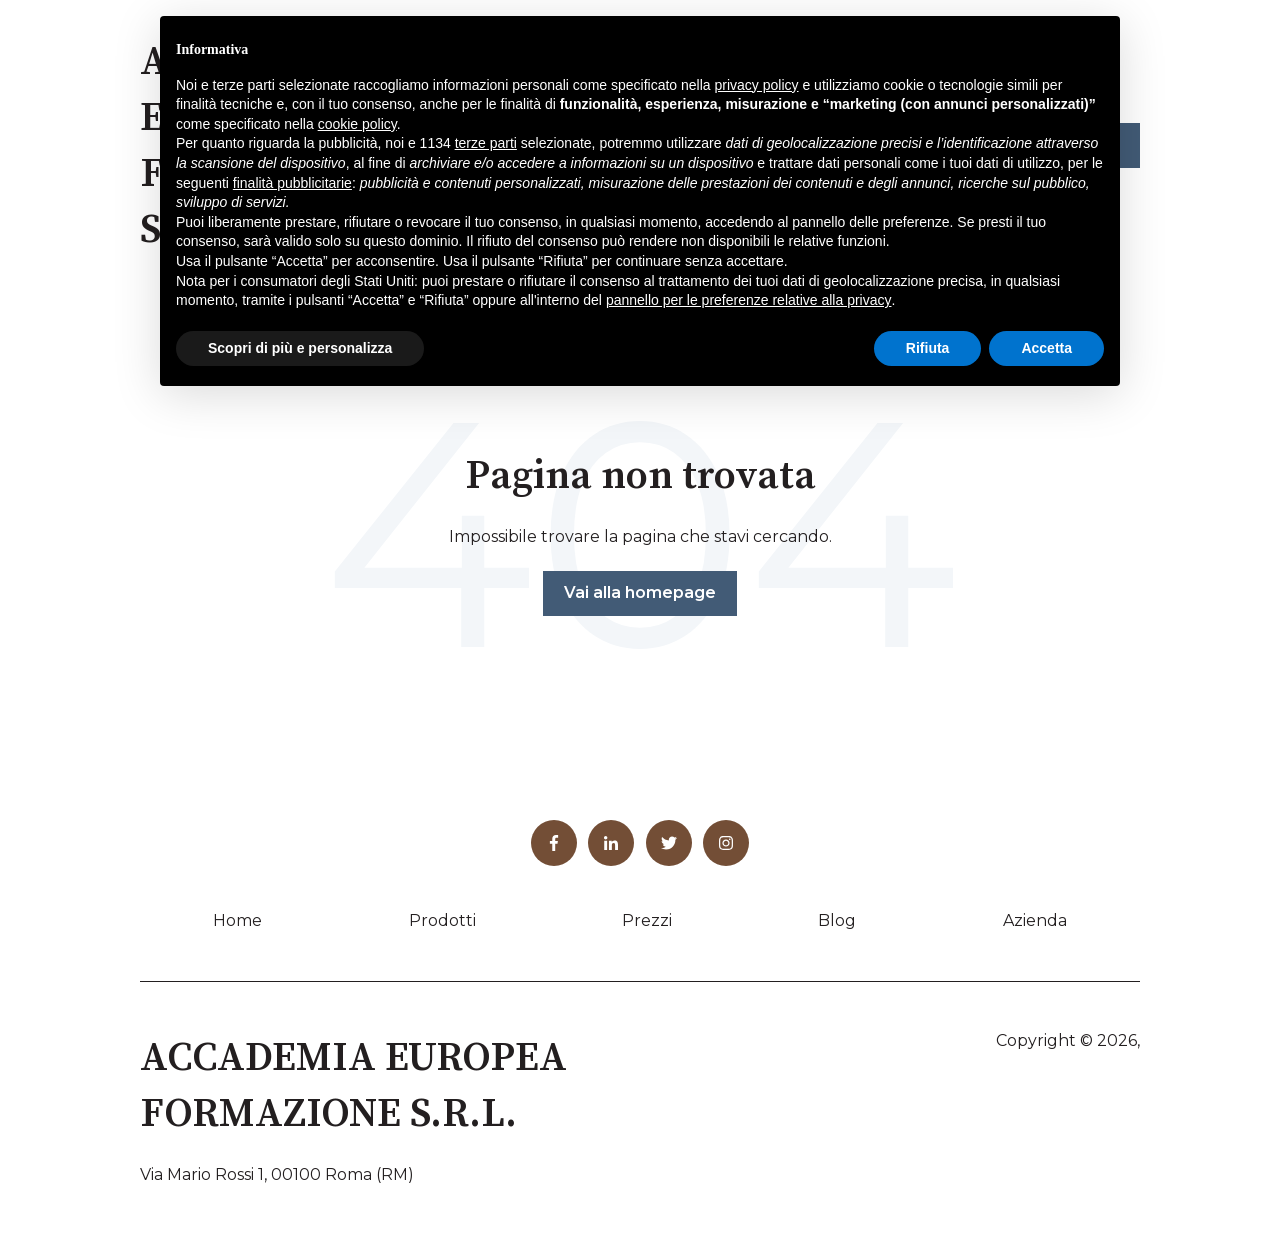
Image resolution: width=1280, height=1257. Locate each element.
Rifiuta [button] (928, 348)
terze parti (486, 143)
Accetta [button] (1046, 348)
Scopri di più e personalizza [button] (300, 348)
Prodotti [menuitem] (442, 920)
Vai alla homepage (640, 592)
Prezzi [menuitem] (647, 920)
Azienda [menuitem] (1035, 920)
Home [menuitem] (237, 920)
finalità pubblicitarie (292, 183)
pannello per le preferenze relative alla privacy (749, 300)
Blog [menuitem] (837, 920)
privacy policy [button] (757, 85)
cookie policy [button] (357, 124)
